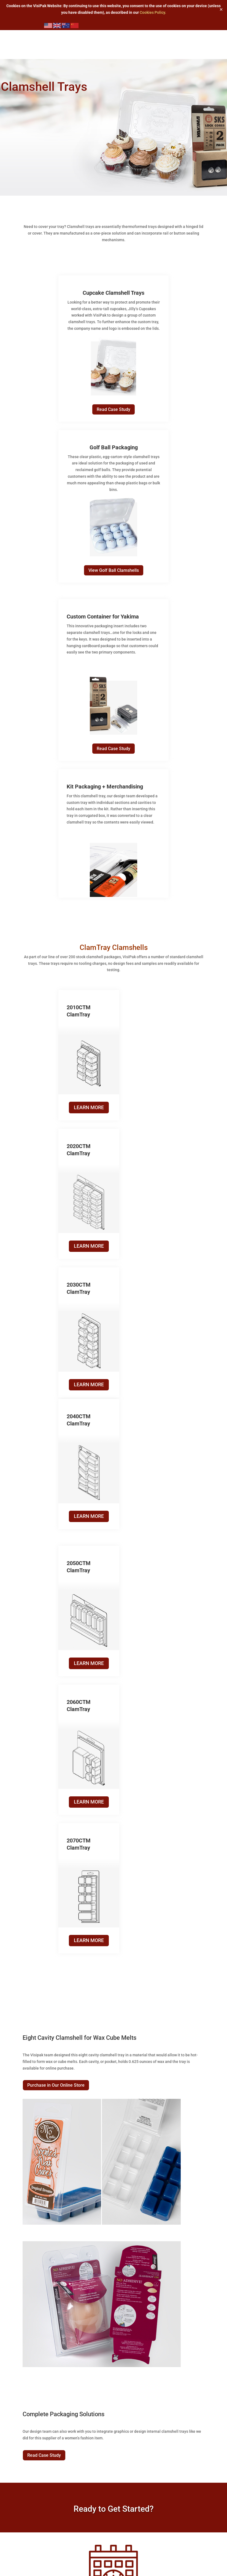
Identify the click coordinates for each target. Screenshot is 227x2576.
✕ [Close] (221, 9)
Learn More (113, 2250)
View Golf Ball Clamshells (113, 570)
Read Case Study (113, 409)
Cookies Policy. (153, 12)
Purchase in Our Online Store (56, 1675)
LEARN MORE (84, 1107)
